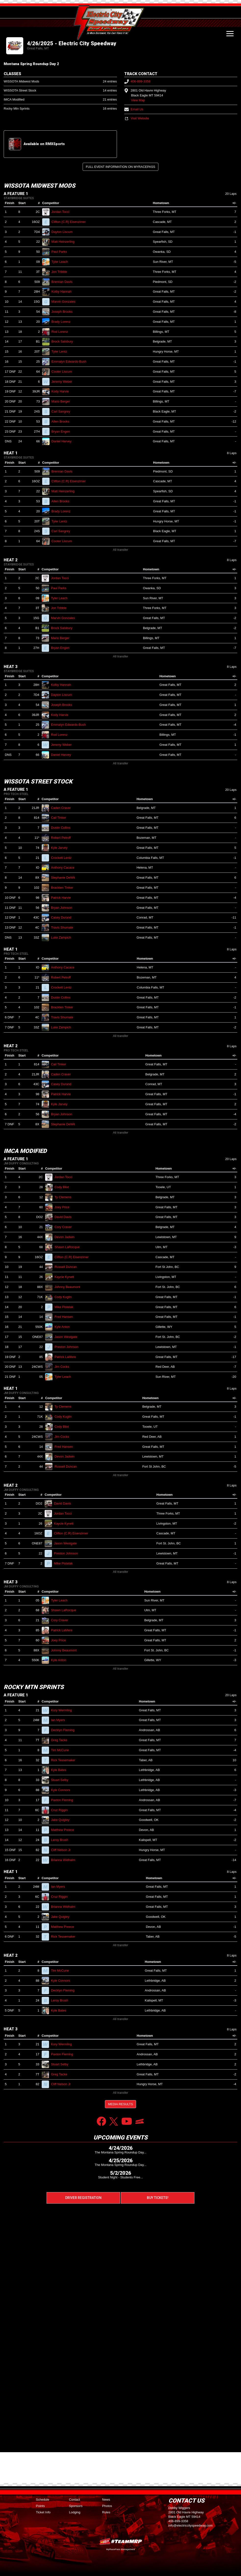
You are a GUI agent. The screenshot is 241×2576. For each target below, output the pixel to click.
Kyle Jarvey (61, 848)
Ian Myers (60, 1720)
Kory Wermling (63, 1710)
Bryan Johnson (63, 907)
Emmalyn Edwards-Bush (70, 361)
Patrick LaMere (67, 1357)
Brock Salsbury (64, 341)
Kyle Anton (64, 1327)
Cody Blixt (63, 1187)
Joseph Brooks (64, 311)
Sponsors (76, 2506)
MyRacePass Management (120, 2549)
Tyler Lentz (61, 351)
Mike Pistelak (65, 1307)
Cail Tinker (60, 817)
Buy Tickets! (157, 2198)
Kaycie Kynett (66, 1277)
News (106, 2499)
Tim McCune (62, 1750)
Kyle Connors (62, 1790)
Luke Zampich (63, 937)
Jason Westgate (67, 1337)
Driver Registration (83, 2198)
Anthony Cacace (64, 867)
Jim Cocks (63, 1366)
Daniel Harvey (63, 441)
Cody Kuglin (65, 1297)
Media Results (120, 2104)
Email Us (133, 109)
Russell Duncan (67, 1267)
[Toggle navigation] (230, 33)
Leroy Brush (61, 1840)
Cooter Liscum (63, 371)
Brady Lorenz (63, 321)
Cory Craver (65, 1227)
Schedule (42, 2499)
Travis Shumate (64, 927)
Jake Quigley (62, 1820)
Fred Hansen (65, 1317)
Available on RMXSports (44, 144)
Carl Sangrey (62, 411)
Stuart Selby (61, 1780)
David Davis (65, 1217)
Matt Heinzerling (65, 241)
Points (40, 2506)
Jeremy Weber (63, 381)
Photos (107, 2506)
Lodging (74, 2512)
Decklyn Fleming (65, 1730)
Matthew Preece (64, 1830)
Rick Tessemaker (65, 1760)
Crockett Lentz (63, 858)
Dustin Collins (63, 827)
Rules (106, 2512)
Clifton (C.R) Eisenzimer (70, 222)
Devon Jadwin (66, 1237)
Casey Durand (63, 917)
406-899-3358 (137, 81)
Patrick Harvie (63, 897)
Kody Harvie (62, 391)
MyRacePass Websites (121, 2541)
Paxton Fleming (64, 1800)
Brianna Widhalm (65, 1860)
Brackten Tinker (64, 887)
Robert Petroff (63, 838)
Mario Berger (62, 401)
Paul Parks (61, 251)
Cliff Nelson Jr (63, 1850)
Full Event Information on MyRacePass (120, 167)
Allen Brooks (62, 421)
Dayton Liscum (64, 232)
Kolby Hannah (63, 291)
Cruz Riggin (61, 1810)
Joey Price (63, 1207)
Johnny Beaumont (69, 1287)
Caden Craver (63, 808)
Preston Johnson (68, 1347)
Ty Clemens (64, 1197)
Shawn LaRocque (69, 1247)
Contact (74, 2499)
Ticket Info (43, 2512)
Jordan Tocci (62, 212)
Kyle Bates (60, 1770)
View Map (138, 100)
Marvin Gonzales (65, 301)
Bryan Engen (62, 431)
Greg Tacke (61, 1740)
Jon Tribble (61, 272)
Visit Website (136, 118)
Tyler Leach (61, 262)
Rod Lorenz (61, 332)
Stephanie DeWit (65, 877)
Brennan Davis (63, 282)
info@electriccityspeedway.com (190, 2525)
